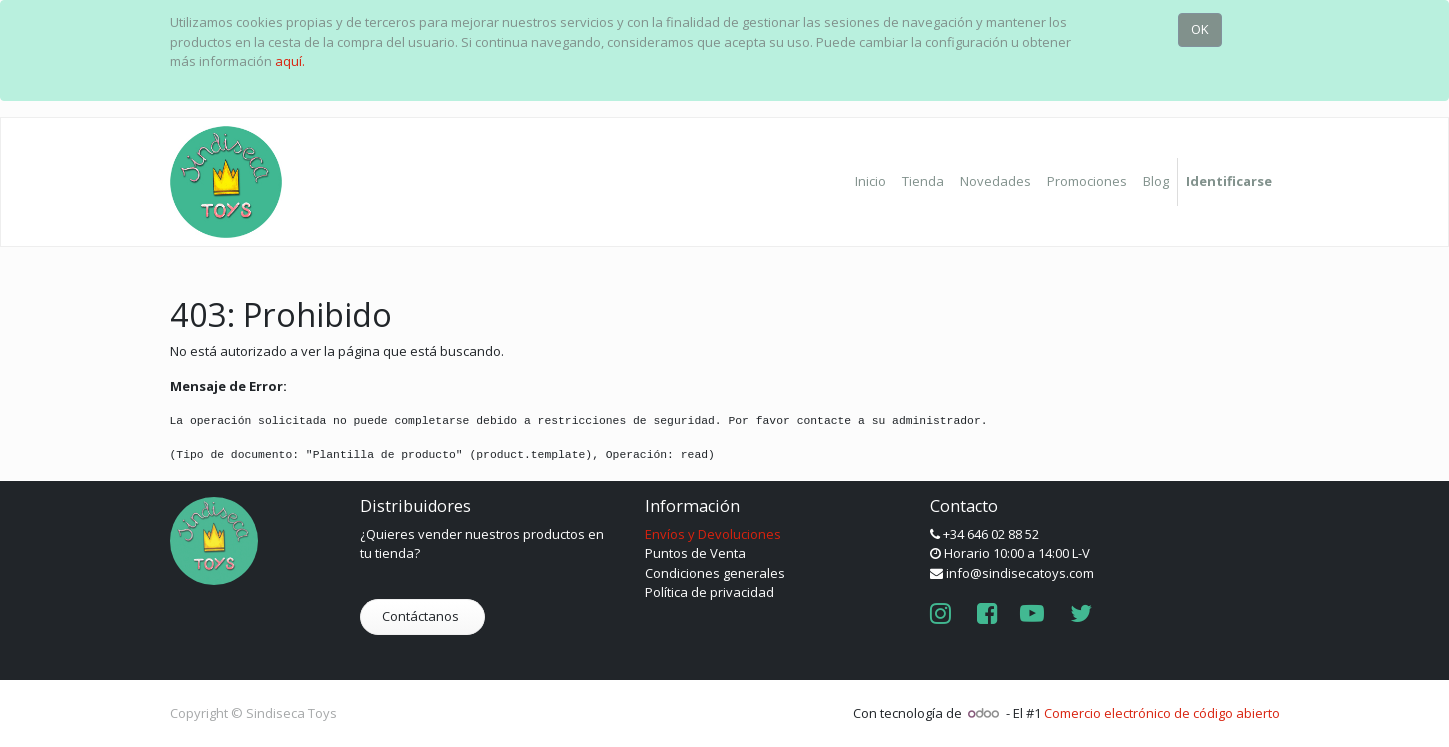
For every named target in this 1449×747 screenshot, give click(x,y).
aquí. (290, 61)
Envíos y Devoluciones (713, 534)
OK (1200, 29)
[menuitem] (870, 182)
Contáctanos (422, 616)
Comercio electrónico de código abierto (1162, 713)
